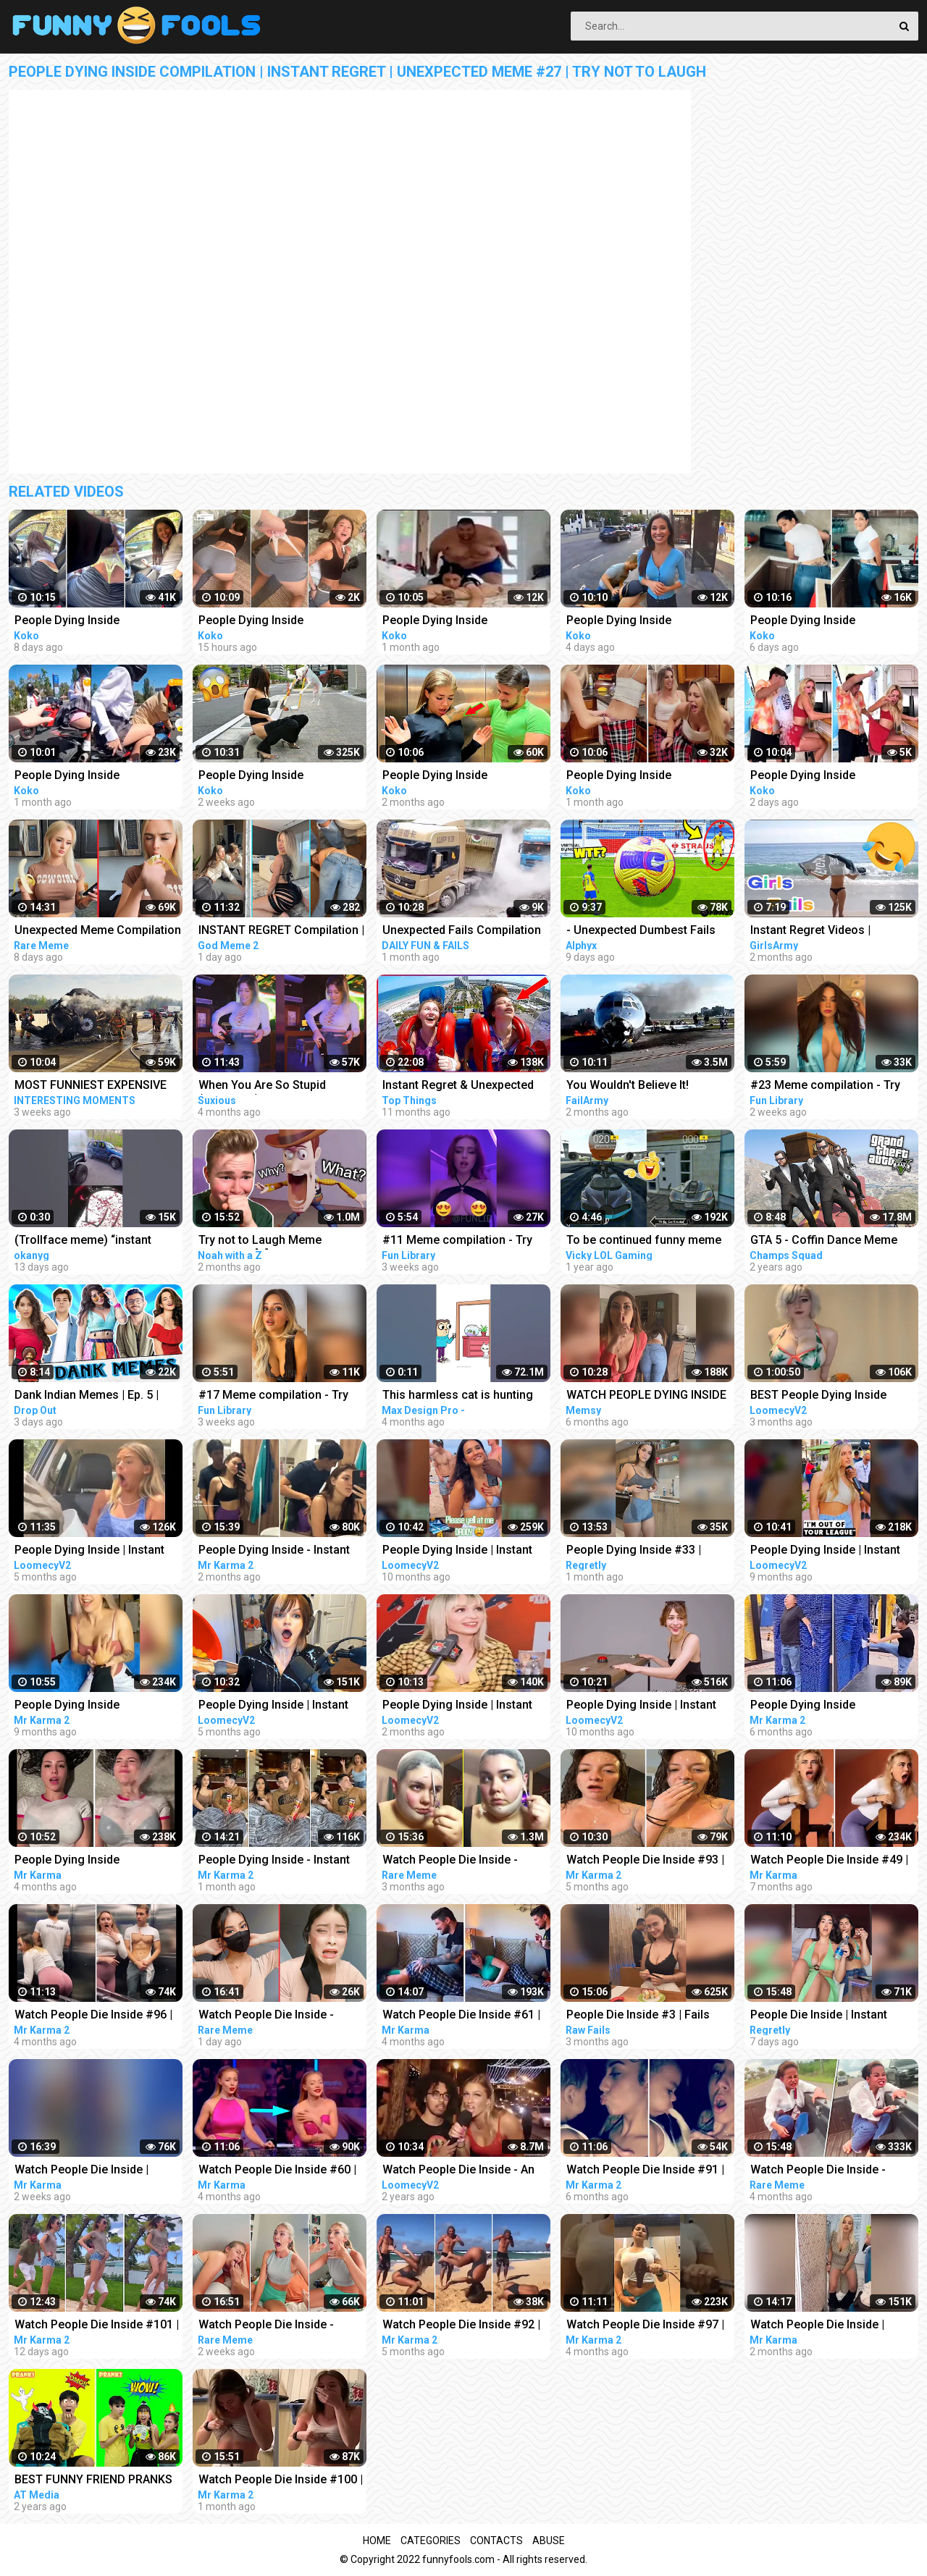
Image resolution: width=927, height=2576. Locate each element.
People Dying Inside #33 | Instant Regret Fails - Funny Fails (638, 1551)
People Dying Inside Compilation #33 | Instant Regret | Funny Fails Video (819, 1706)
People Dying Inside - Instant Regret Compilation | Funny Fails (274, 1551)
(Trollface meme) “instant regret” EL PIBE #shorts (82, 1241)
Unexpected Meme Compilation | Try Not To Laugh (97, 931)
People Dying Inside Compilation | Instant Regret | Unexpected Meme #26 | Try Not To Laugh (459, 776)
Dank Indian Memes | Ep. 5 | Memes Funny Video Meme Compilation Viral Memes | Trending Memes (86, 1396)
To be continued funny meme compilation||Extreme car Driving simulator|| (643, 1241)
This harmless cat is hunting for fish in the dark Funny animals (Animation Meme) (457, 1396)
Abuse (548, 2540)
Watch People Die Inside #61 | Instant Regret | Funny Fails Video (461, 2016)
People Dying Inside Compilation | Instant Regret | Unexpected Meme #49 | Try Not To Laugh (275, 621)
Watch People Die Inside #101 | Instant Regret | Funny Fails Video (96, 2326)
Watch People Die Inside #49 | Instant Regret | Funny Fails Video (829, 1861)
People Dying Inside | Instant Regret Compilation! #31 (457, 1706)
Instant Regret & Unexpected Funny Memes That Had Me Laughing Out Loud (458, 1086)
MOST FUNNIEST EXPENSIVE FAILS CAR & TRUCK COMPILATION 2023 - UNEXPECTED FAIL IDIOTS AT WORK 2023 (91, 1086)
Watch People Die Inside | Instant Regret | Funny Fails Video (86, 2171)
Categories (430, 2540)
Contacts (496, 2540)
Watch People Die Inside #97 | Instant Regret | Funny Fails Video (645, 2326)
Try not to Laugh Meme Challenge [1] (260, 1241)
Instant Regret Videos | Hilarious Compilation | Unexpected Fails (810, 931)
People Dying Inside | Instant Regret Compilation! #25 (89, 1551)
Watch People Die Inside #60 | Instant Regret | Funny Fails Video (277, 2171)
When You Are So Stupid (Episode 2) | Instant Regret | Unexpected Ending (273, 1086)
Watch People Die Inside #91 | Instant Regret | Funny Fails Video (645, 2171)
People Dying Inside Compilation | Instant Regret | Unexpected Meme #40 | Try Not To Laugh (275, 776)
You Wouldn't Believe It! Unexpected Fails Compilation (645, 1086)
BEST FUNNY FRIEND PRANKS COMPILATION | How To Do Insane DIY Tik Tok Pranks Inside (93, 2480)
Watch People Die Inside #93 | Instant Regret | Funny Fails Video (645, 1861)
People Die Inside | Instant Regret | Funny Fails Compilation (818, 2016)
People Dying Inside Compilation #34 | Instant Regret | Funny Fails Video (83, 1861)
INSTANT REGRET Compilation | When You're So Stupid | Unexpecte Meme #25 (281, 931)
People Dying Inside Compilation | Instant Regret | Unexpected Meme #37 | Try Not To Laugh (643, 776)
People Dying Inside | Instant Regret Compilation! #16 (825, 1551)
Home (377, 2540)
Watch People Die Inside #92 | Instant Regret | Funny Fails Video (461, 2326)
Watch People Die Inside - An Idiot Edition (458, 2171)
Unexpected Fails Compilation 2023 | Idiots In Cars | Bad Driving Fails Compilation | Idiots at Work (461, 931)
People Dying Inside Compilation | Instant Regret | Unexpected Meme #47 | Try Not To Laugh (643, 621)
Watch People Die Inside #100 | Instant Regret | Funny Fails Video (280, 2480)
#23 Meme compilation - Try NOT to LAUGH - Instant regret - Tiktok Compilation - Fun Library (833, 1086)
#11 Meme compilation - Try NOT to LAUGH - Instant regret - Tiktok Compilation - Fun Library (465, 1241)
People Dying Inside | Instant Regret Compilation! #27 (273, 1706)
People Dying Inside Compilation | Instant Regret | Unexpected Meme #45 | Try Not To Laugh (91, 621)
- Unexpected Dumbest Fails (641, 930)
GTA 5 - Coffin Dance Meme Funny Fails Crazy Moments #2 (832, 1241)
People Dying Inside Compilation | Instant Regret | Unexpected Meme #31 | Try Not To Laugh (459, 621)
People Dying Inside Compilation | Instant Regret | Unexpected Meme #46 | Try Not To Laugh (827, 621)
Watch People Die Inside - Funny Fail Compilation (450, 1861)
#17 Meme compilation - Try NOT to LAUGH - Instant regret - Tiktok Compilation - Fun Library (281, 1396)
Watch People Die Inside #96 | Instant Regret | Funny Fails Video (93, 2016)
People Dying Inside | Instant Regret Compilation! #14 (457, 1551)
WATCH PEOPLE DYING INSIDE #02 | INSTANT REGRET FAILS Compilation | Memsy (646, 1396)
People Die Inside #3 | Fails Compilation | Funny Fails (638, 2016)
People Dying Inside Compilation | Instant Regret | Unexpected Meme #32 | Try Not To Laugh (91, 776)
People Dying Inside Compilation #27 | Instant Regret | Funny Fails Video (83, 1706)
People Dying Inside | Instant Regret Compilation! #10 (641, 1706)
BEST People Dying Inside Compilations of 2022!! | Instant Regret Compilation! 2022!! (833, 1396)
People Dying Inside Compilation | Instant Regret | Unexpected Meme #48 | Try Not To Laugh (827, 776)
